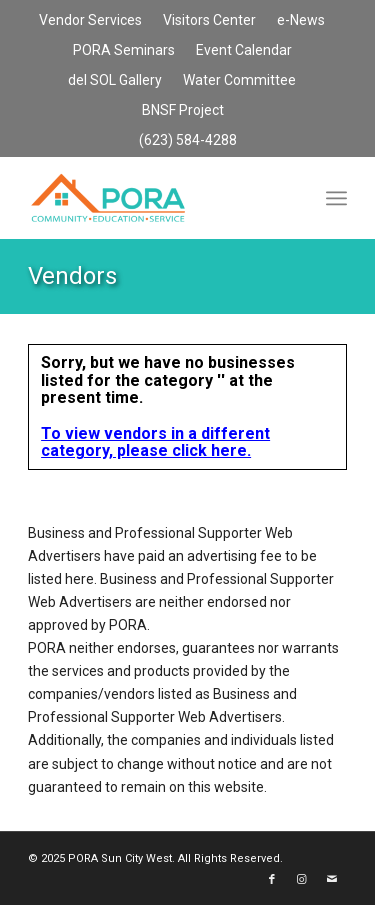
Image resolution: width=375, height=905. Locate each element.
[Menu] (336, 198)
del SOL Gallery (115, 80)
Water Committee (239, 80)
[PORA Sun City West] (155, 198)
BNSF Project (183, 110)
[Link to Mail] (332, 880)
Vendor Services (90, 20)
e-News (301, 20)
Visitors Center (209, 20)
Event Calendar (244, 50)
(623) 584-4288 (188, 140)
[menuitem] (91, 21)
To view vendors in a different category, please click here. (155, 442)
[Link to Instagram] (302, 880)
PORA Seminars (124, 50)
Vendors (72, 276)
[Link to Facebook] (272, 880)
